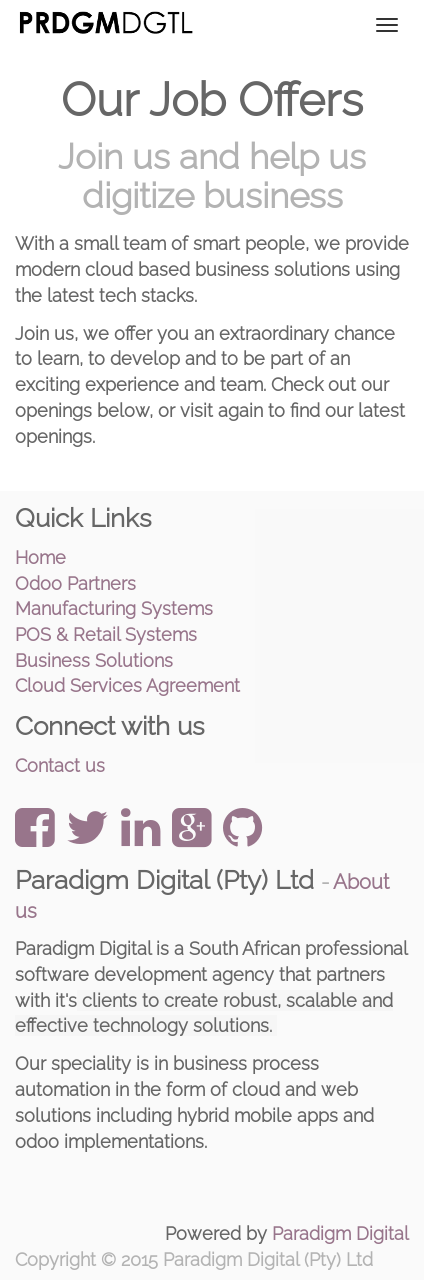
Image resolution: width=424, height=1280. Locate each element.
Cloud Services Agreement (127, 685)
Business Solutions (94, 660)
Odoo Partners (75, 583)
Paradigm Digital (340, 1233)
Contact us (60, 765)
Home (40, 557)
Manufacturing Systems (114, 608)
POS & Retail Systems (106, 634)
